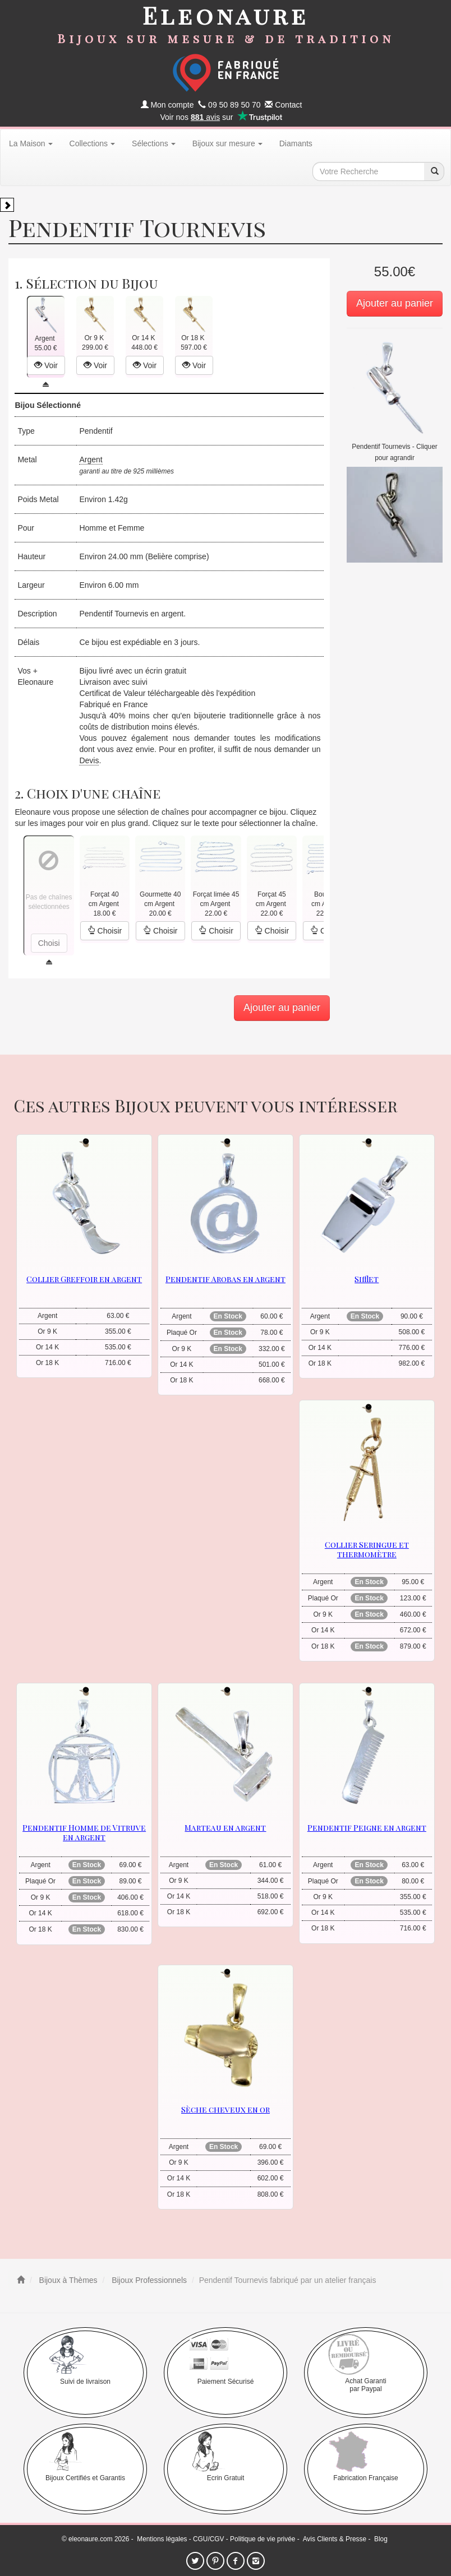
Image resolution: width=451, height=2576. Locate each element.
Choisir (105, 930)
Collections (92, 143)
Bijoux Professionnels (148, 2280)
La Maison (31, 143)
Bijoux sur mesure (227, 143)
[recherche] (434, 171)
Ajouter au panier (394, 303)
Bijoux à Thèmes (67, 2280)
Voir (46, 365)
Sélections (154, 143)
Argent (90, 459)
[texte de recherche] (368, 171)
